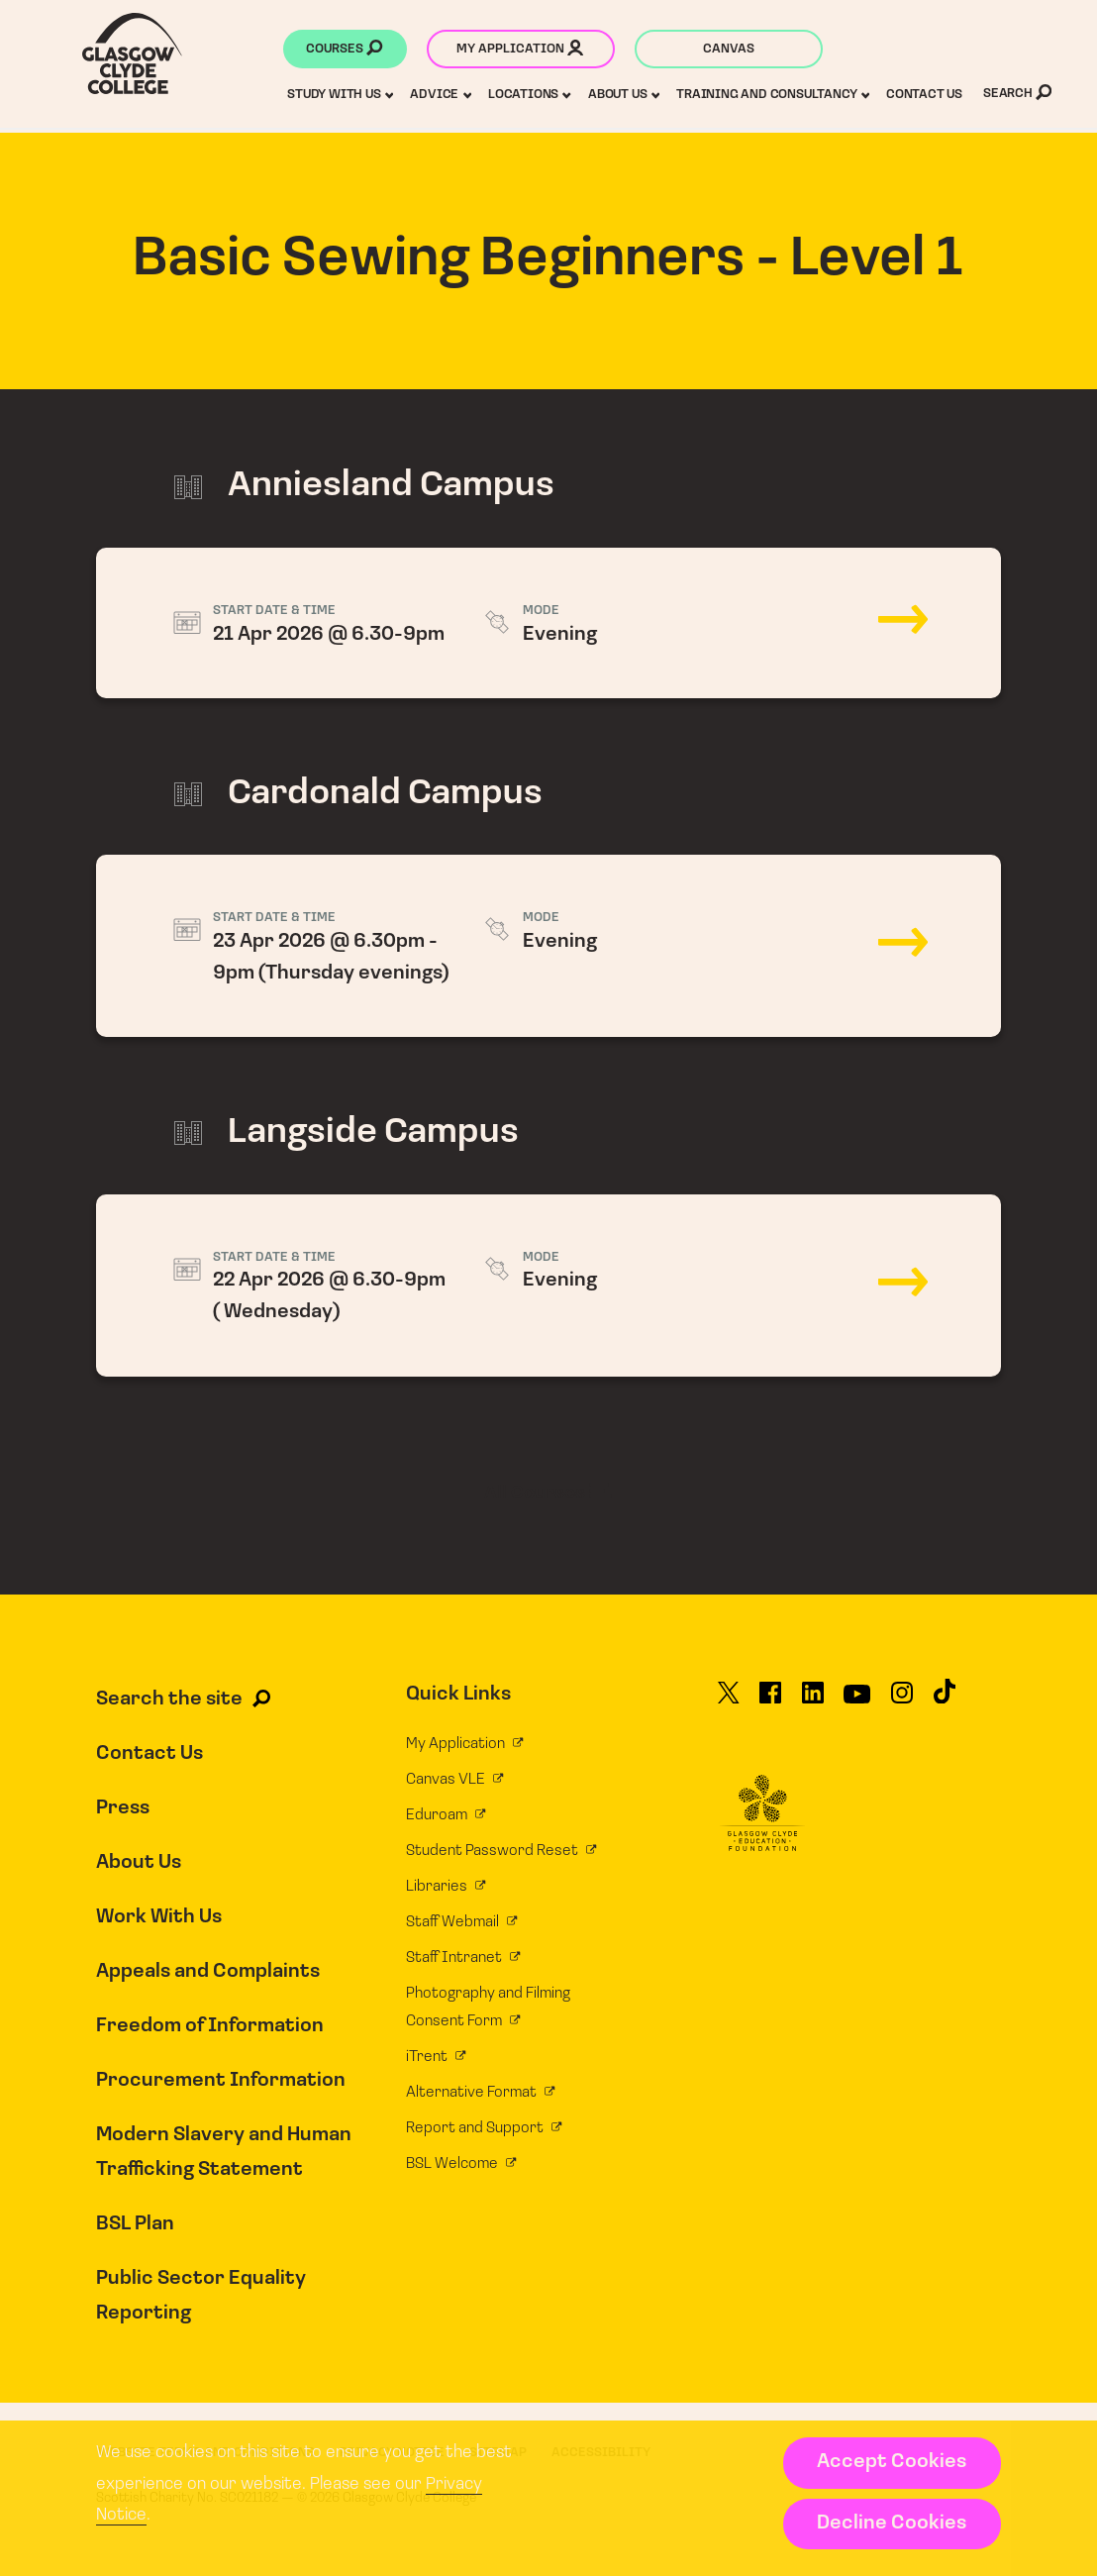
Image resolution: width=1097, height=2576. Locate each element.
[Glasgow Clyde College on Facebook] (770, 1701)
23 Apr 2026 (548, 946)
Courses (344, 50)
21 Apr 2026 (548, 623)
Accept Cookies (891, 2462)
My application (519, 50)
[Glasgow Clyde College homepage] (132, 53)
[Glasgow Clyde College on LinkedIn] (813, 1701)
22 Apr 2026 (548, 1285)
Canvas (728, 49)
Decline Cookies (891, 2523)
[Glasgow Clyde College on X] (729, 1701)
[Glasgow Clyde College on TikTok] (944, 1700)
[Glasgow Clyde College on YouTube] (857, 1701)
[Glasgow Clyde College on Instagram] (902, 1701)
